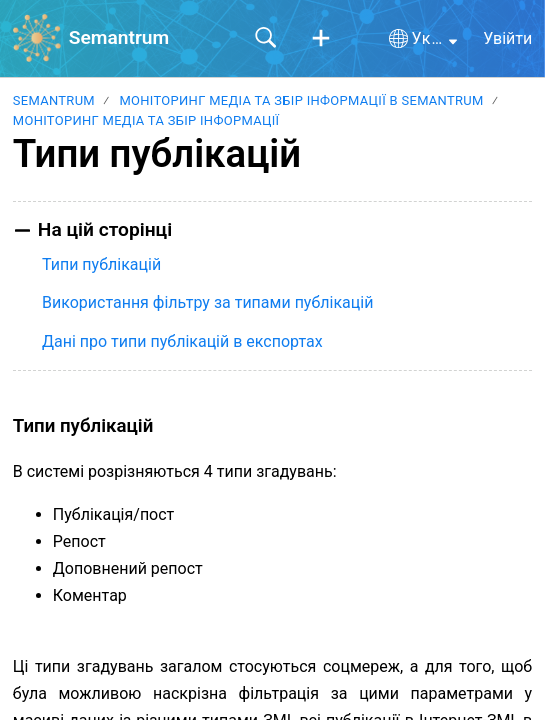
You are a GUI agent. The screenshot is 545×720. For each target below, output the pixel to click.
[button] (321, 39)
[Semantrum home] (37, 38)
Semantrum (54, 100)
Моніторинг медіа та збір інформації (146, 120)
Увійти (507, 38)
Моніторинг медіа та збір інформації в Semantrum (301, 100)
